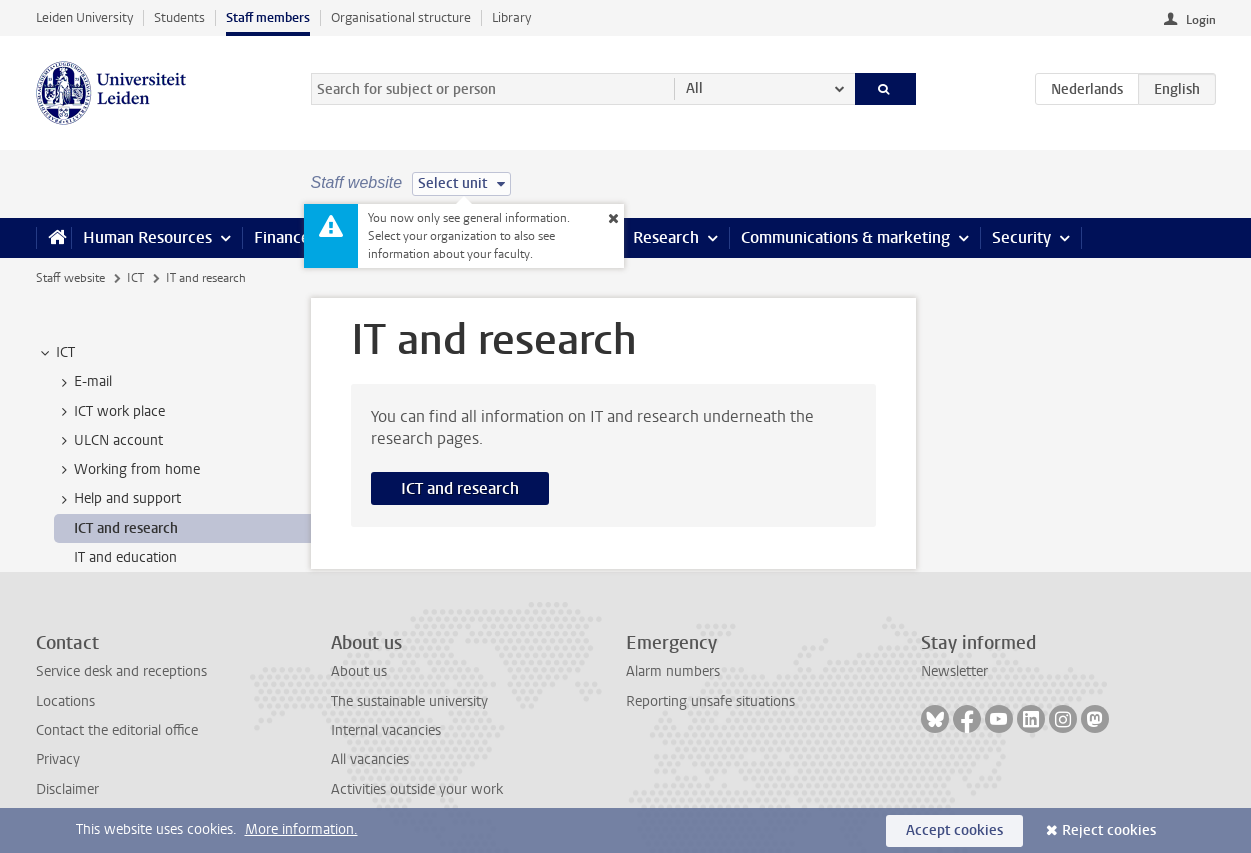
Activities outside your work (417, 789)
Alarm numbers (673, 671)
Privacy (58, 759)
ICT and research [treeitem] (126, 528)
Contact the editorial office (117, 730)
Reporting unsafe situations (710, 701)
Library (511, 17)
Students (179, 17)
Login (1201, 20)
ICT (135, 278)
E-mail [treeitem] (83, 382)
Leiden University (84, 17)
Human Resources (147, 237)
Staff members (268, 17)
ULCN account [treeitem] (109, 441)
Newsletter (954, 671)
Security (1021, 237)
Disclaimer (67, 789)
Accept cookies (954, 830)
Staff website (70, 278)
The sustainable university (409, 701)
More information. (301, 829)
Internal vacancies (386, 730)
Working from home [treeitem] (127, 470)
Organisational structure (401, 17)
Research (666, 237)
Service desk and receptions (121, 671)
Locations (65, 701)
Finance (282, 237)
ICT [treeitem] (56, 353)
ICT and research (460, 488)
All (694, 88)
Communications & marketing (845, 237)
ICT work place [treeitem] (110, 412)
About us (359, 671)
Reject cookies (1109, 830)
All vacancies (370, 759)
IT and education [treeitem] (125, 557)
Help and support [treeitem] (118, 499)
